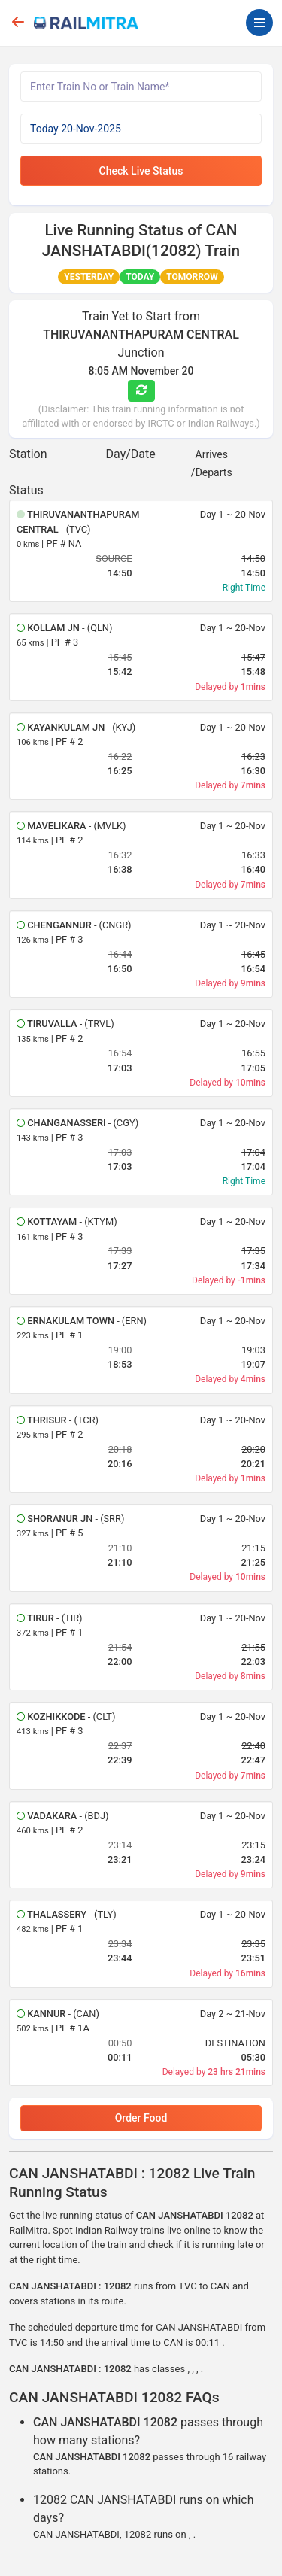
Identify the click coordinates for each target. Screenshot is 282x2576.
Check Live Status (141, 171)
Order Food (141, 2118)
